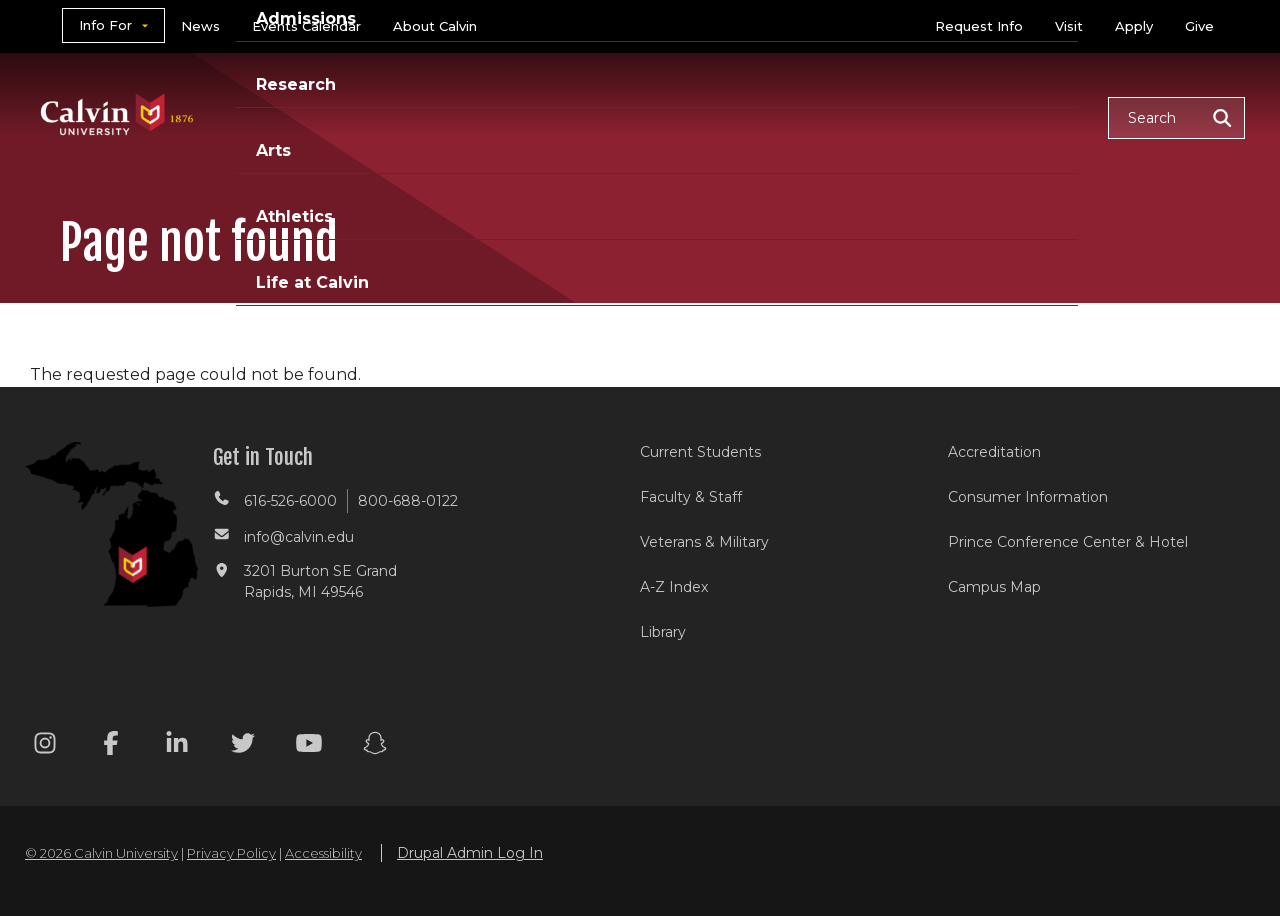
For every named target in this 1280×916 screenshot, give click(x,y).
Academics (425, 116)
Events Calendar (306, 26)
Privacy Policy (231, 853)
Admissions (563, 116)
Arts (790, 116)
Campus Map (994, 587)
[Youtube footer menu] (309, 746)
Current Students (700, 452)
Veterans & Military (704, 542)
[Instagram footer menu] (45, 746)
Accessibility (323, 853)
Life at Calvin (1021, 116)
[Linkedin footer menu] (177, 746)
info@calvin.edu (299, 537)
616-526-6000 (290, 501)
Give (1199, 26)
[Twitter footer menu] (243, 746)
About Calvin (435, 26)
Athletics (886, 116)
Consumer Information (1028, 497)
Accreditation (994, 452)
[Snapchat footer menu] (375, 746)
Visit (1069, 26)
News (200, 26)
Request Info (979, 26)
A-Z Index (674, 587)
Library (663, 632)
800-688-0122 (408, 501)
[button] (1176, 118)
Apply (1134, 26)
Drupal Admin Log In (470, 853)
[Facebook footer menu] (111, 746)
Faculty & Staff (691, 497)
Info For (105, 25)
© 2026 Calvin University (101, 853)
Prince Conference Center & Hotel (1068, 542)
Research (693, 116)
